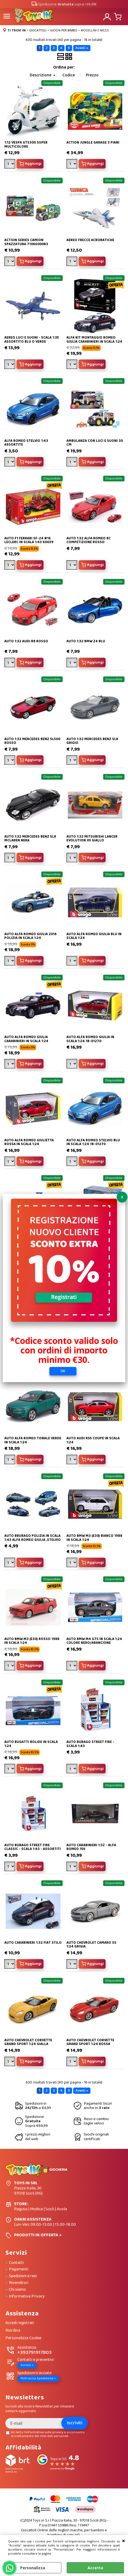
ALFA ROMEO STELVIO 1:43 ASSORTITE (26, 443)
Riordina (12, 2331)
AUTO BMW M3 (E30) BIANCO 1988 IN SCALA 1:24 (94, 1538)
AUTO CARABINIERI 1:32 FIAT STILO (33, 1943)
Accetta (95, 2567)
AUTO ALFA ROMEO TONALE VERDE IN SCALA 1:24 (32, 1440)
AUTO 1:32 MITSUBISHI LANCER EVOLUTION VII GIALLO (91, 838)
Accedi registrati (19, 2323)
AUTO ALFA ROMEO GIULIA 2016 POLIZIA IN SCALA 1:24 (30, 936)
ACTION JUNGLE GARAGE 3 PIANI (92, 142)
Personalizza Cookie (23, 2338)
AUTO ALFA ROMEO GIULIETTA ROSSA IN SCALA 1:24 (29, 1142)
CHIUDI (123, 2540)
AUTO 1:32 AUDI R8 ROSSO (26, 641)
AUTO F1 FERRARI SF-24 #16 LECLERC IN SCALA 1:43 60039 (28, 540)
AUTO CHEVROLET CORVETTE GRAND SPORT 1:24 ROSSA (90, 2042)
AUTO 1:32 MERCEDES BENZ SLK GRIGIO (92, 741)
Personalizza (32, 2567)
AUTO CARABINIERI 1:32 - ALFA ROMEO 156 (91, 1847)
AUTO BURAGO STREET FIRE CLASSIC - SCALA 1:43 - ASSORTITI (32, 1847)
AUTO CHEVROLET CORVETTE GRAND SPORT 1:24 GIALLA (28, 2042)
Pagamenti (18, 2269)
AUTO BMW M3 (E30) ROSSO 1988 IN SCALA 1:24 (31, 1641)
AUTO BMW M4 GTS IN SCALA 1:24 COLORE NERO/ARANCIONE (94, 1641)
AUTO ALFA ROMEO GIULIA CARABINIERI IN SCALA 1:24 (26, 1039)
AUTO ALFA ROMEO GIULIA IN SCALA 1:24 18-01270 (90, 1039)
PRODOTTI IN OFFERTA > (37, 2235)
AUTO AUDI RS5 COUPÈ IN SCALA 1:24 (93, 1440)
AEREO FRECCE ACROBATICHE (90, 240)
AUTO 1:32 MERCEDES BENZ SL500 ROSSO (32, 741)
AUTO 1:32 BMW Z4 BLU (85, 641)
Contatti (16, 2263)
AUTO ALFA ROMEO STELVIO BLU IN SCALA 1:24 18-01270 (93, 1142)
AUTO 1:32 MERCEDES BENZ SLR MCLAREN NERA (30, 838)
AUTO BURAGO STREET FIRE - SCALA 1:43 (90, 1744)
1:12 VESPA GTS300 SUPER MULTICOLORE (26, 144)
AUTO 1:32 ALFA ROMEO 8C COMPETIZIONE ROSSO (88, 540)
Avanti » (81, 48)
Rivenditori (18, 2283)
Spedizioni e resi (23, 2276)
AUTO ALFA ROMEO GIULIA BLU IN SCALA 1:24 (94, 936)
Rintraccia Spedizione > (38, 2378)
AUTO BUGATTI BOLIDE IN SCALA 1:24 (31, 1744)
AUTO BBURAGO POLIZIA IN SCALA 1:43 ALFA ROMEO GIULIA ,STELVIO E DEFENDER (32, 1540)
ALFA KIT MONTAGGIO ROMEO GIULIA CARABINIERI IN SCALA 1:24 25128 (94, 341)
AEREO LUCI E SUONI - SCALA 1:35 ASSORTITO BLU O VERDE (31, 339)
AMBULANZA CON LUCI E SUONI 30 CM (94, 443)
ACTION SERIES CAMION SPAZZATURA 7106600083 (26, 242)
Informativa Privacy (27, 2296)
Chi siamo (17, 2289)
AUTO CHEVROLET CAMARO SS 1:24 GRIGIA (91, 1944)
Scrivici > (27, 2365)
